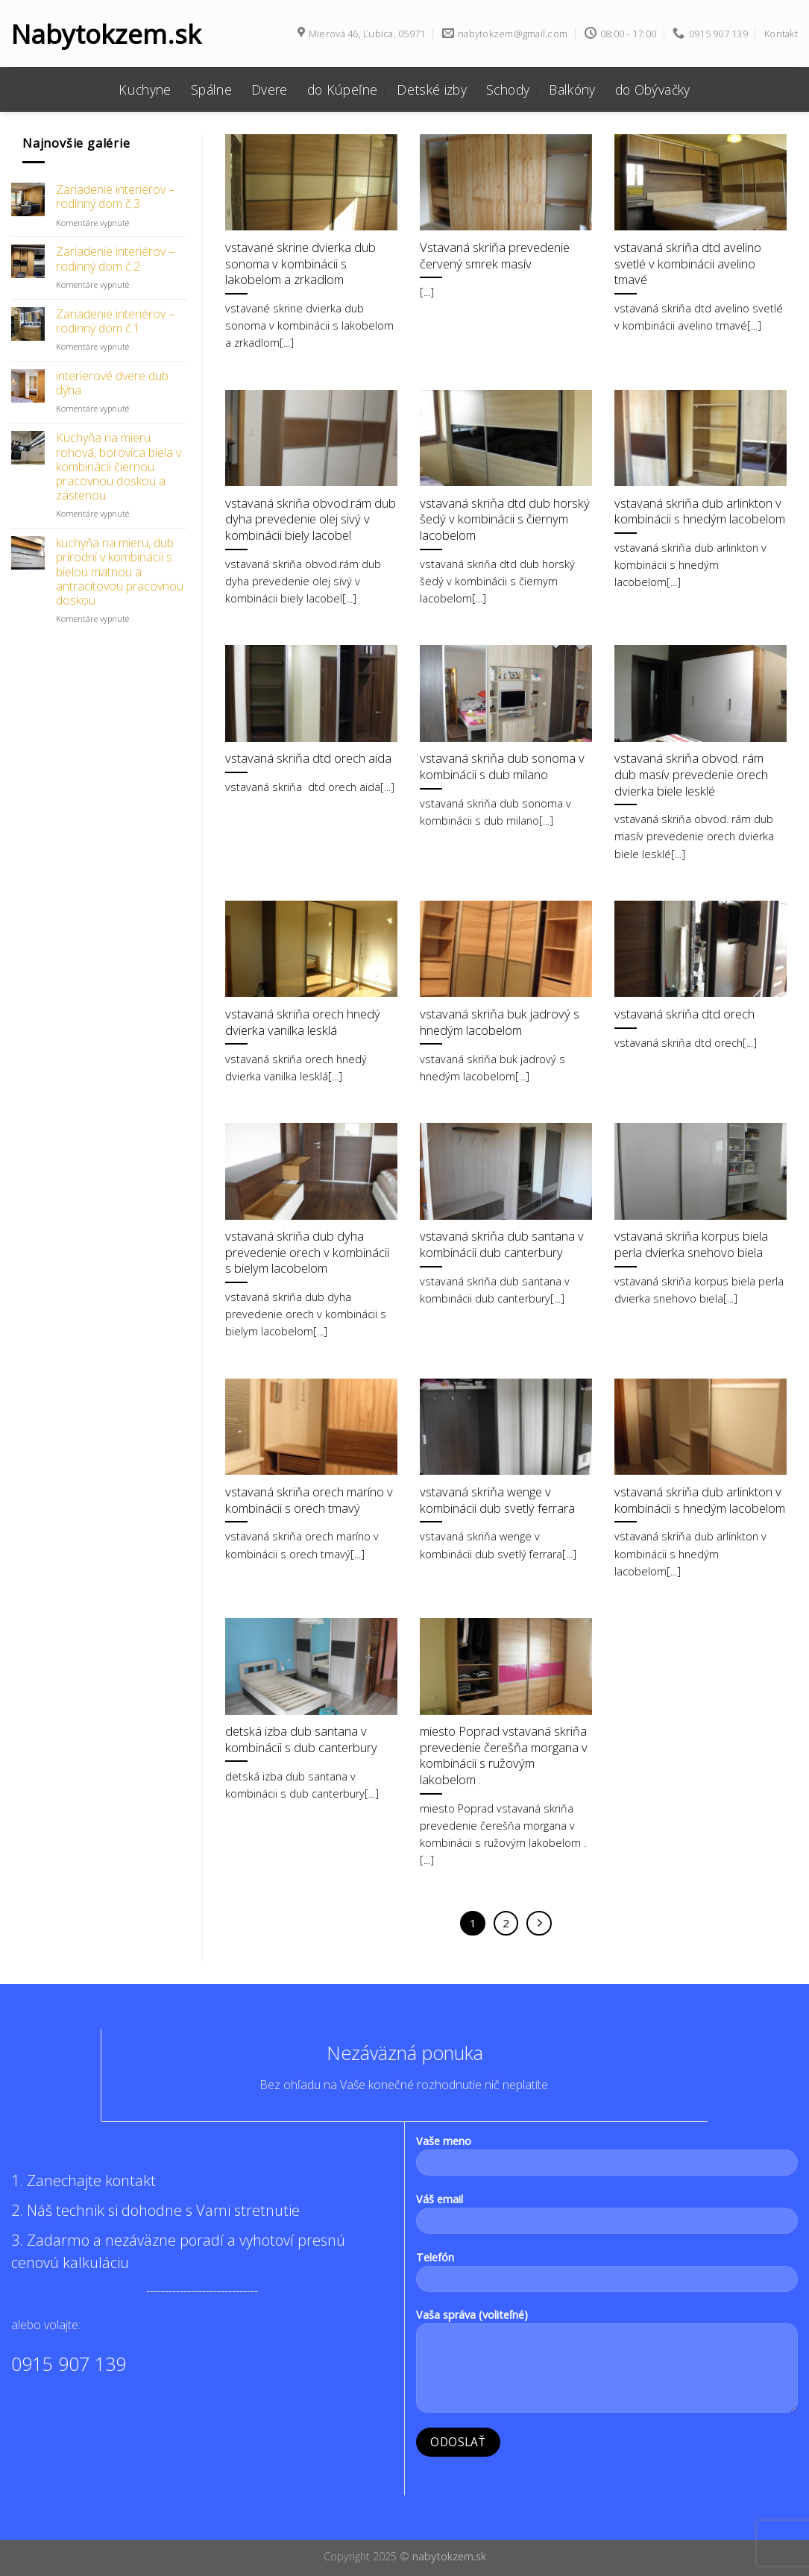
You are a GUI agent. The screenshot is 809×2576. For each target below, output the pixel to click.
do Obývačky (652, 89)
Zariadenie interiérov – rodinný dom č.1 (115, 321)
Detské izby (432, 89)
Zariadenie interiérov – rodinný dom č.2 (115, 259)
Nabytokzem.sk (104, 34)
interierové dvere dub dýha (112, 383)
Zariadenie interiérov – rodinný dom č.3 (115, 197)
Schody (507, 89)
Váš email (607, 2218)
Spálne (211, 89)
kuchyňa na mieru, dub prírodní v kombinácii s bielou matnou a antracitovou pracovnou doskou (119, 572)
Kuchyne (145, 89)
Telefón (607, 2276)
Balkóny (572, 89)
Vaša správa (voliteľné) (607, 2365)
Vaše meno (607, 2160)
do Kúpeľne (342, 89)
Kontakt (781, 33)
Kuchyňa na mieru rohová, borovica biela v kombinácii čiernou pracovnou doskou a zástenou (118, 467)
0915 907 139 (68, 2363)
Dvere (269, 89)
